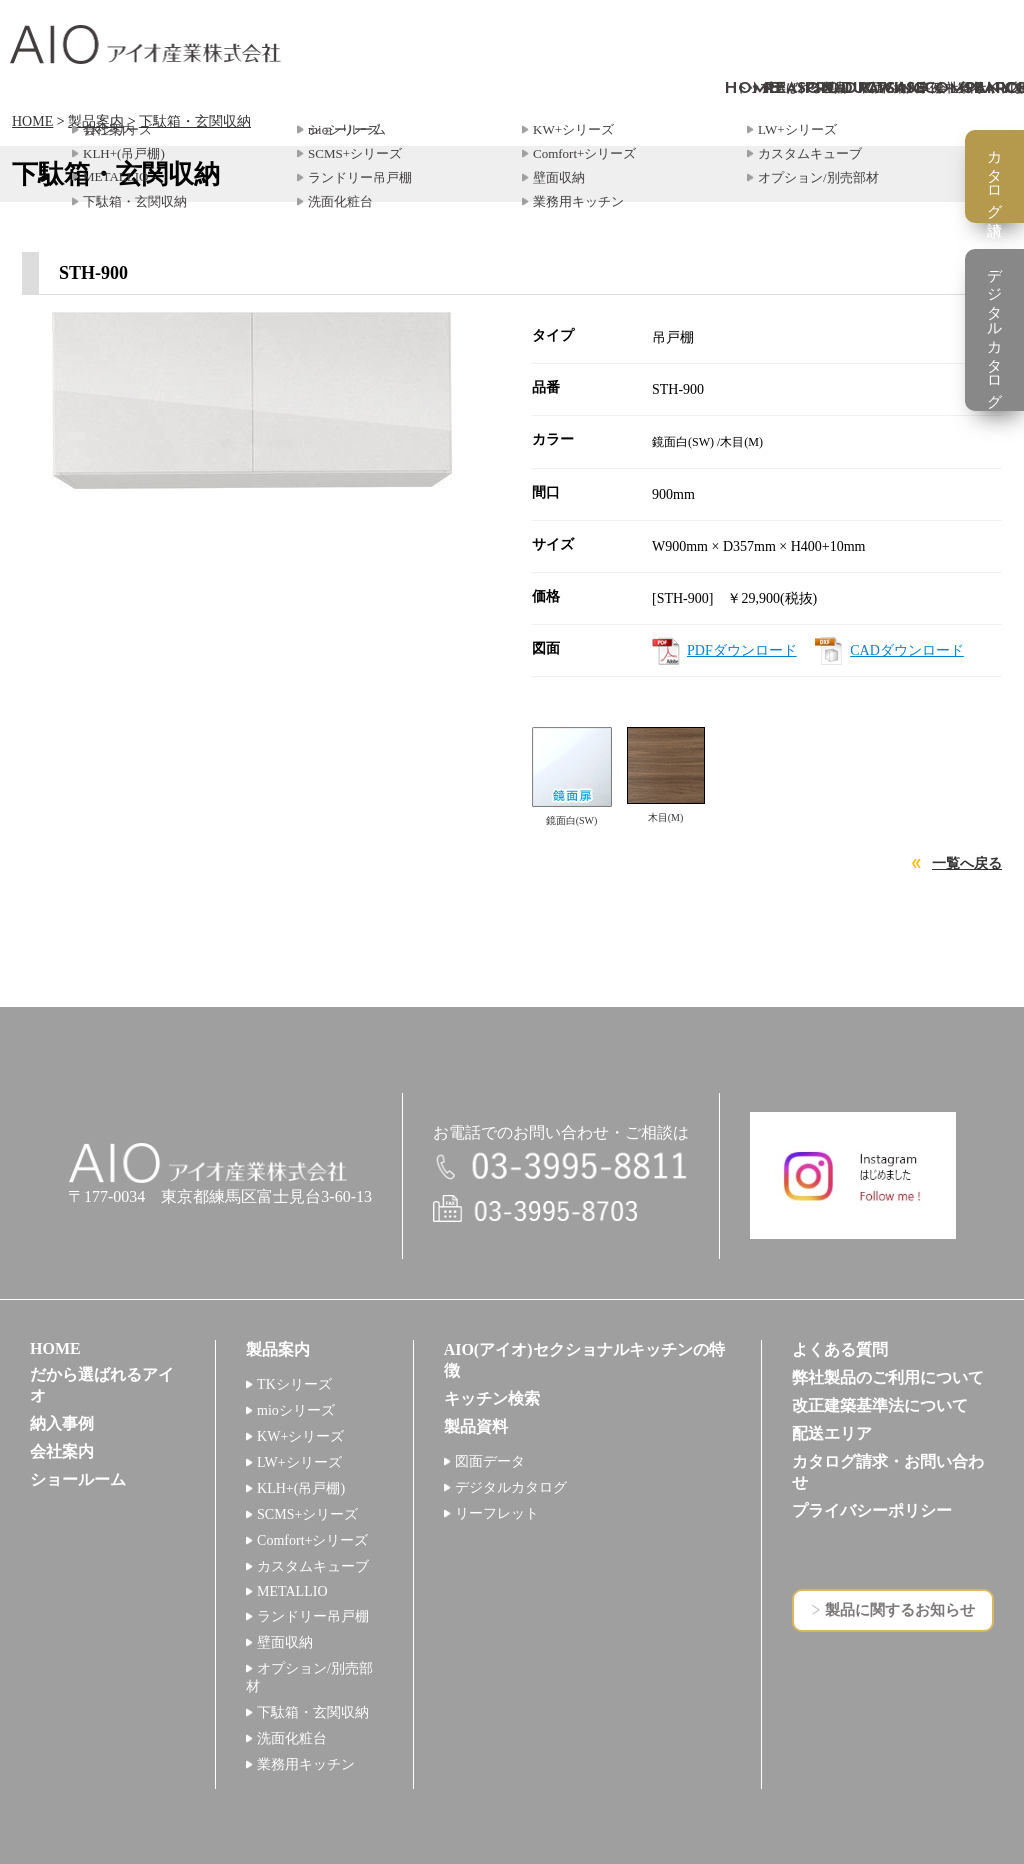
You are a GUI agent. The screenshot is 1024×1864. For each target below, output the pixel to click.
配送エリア (832, 1433)
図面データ (490, 1461)
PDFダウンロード (742, 650)
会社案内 (62, 1451)
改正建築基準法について (880, 1405)
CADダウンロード (907, 650)
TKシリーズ (294, 1384)
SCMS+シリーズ (307, 1514)
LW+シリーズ (299, 1462)
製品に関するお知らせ (900, 1610)
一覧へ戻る (967, 863)
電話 (561, 1167)
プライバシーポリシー (872, 1510)
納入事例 (62, 1423)
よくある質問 (840, 1349)
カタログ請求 (995, 176)
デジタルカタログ (511, 1487)
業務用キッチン (306, 1764)
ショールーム (78, 1479)
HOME (32, 121)
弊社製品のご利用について (888, 1377)
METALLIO (292, 1591)
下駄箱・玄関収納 (195, 121)
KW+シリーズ (300, 1436)
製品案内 (96, 121)
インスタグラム (853, 1175)
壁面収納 (285, 1642)
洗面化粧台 (292, 1738)
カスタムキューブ (313, 1566)
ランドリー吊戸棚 (313, 1616)
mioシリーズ (296, 1410)
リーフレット (497, 1513)
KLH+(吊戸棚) (301, 1488)
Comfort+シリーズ (312, 1540)
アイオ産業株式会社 (145, 44)
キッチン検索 (492, 1398)
